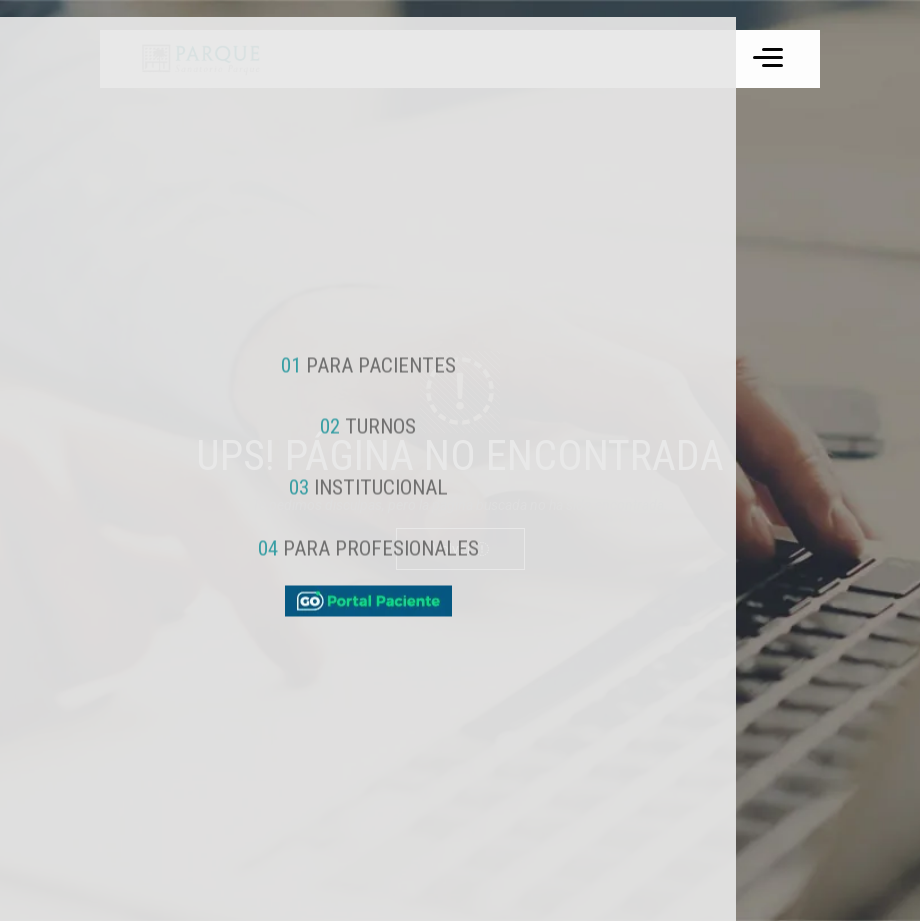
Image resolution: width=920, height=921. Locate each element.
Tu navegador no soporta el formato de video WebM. (199, 59)
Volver (460, 549)
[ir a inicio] (199, 59)
